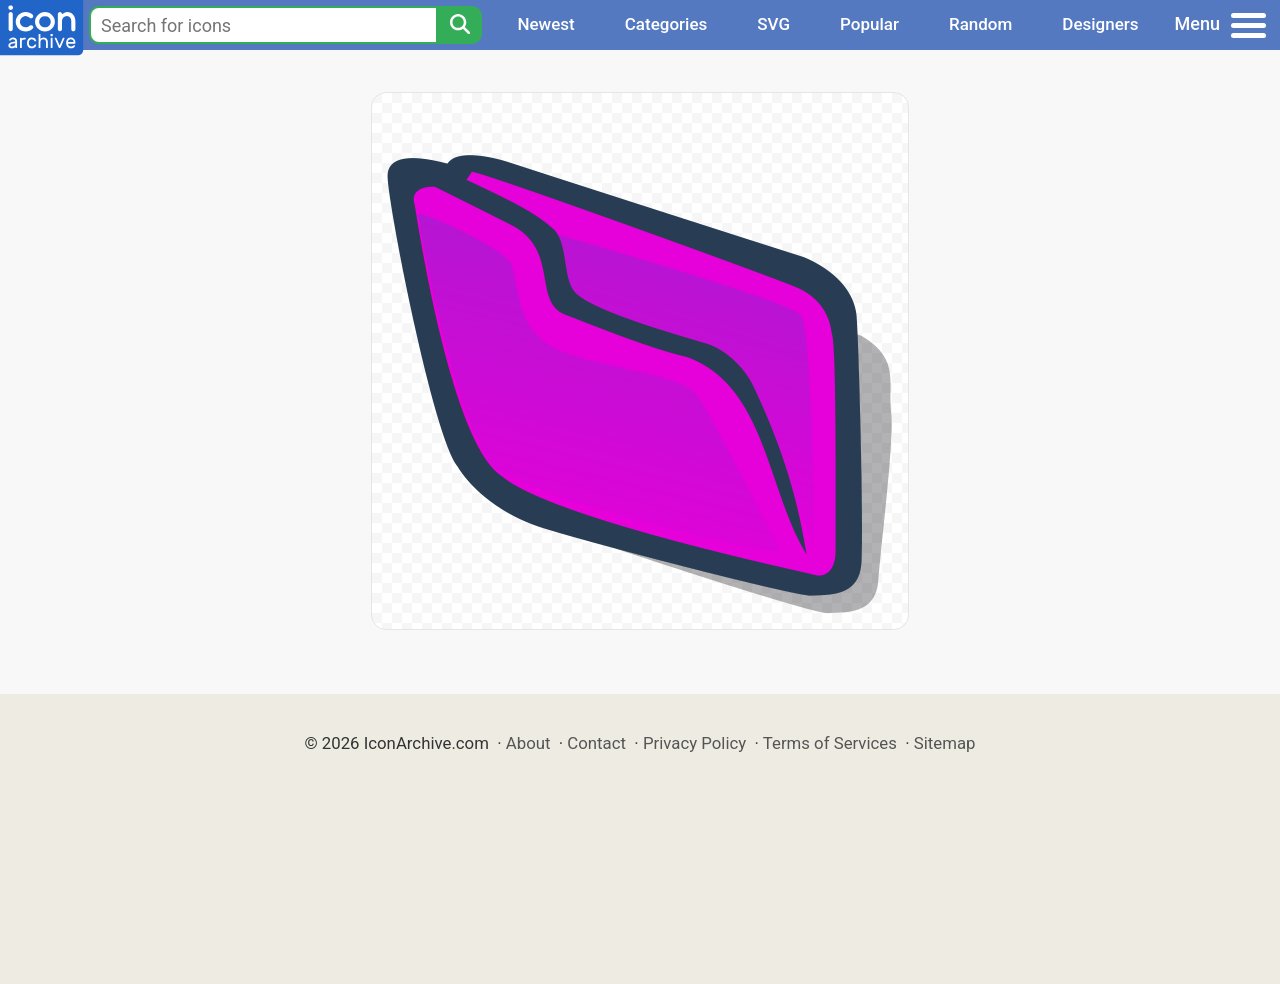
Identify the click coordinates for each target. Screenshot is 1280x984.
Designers (1100, 24)
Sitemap (945, 743)
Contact (596, 743)
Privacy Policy (694, 743)
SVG (773, 24)
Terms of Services (830, 743)
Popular (869, 24)
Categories (666, 24)
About (528, 743)
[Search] (459, 25)
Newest (545, 24)
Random (980, 24)
